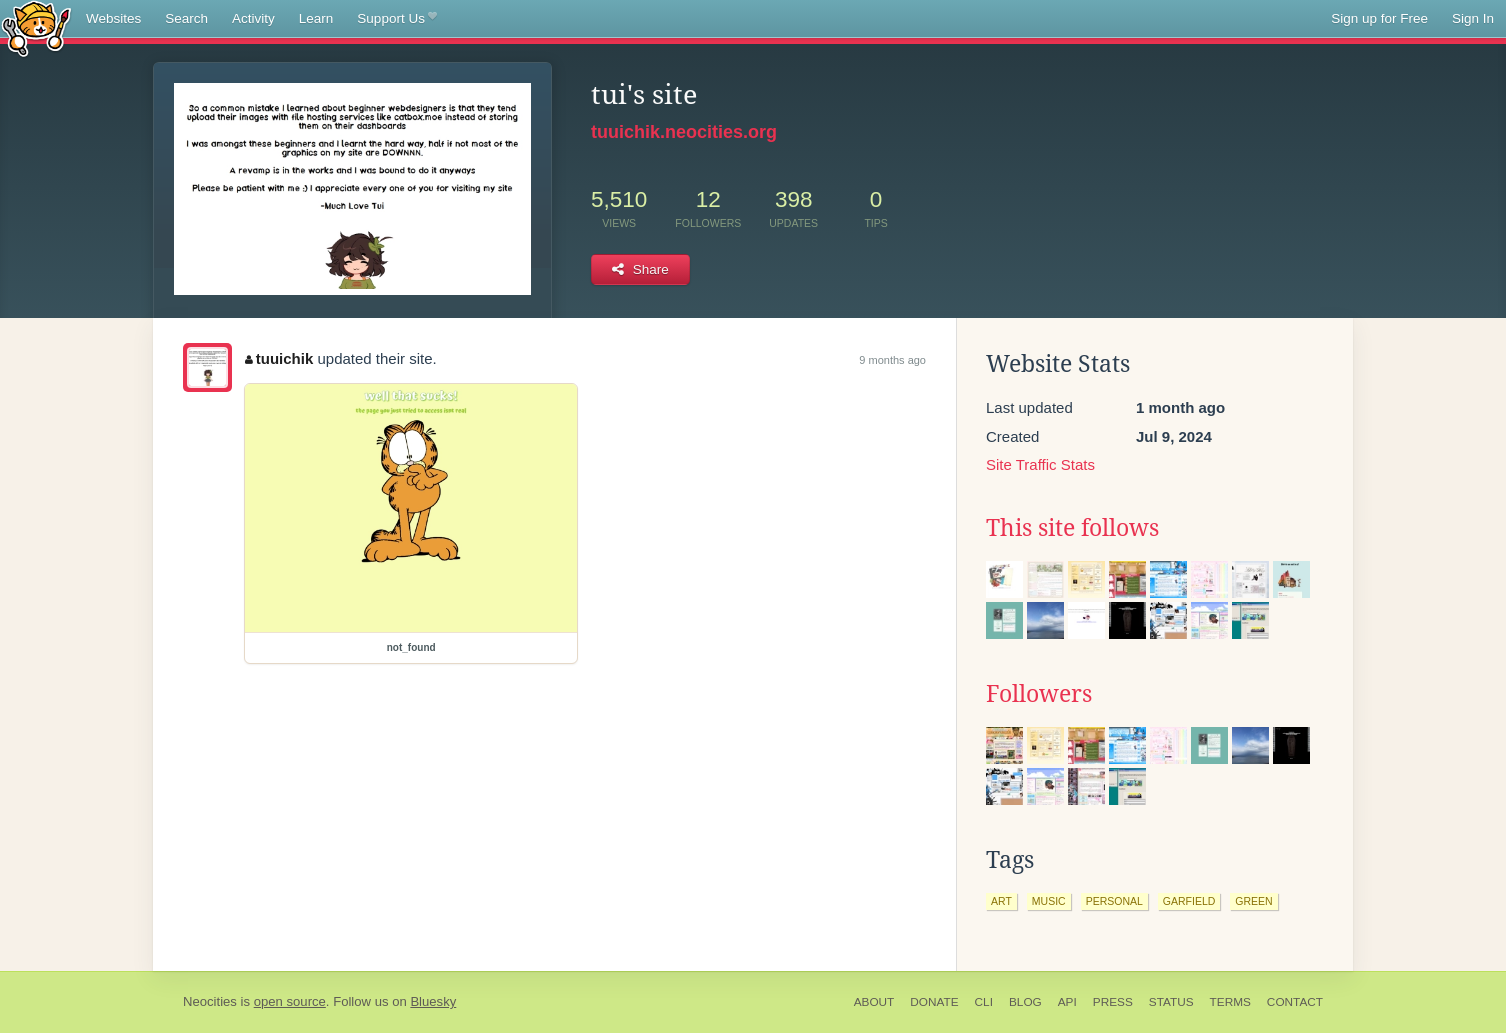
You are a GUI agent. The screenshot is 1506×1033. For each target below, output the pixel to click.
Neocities (210, 1001)
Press (1113, 1002)
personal (1114, 901)
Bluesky (433, 1001)
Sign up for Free (1379, 18)
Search (186, 18)
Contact (1295, 1002)
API (1067, 1002)
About (874, 1002)
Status (1171, 1002)
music (1049, 901)
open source (290, 1001)
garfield (1189, 901)
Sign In (1473, 18)
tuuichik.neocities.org (684, 132)
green (1253, 901)
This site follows (1072, 528)
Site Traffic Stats (1040, 464)
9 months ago (892, 360)
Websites (113, 18)
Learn (316, 18)
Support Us (396, 19)
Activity (253, 18)
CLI (984, 1002)
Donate (934, 1002)
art (1001, 901)
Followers (1039, 694)
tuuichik (279, 358)
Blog (1025, 1002)
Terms (1230, 1002)
